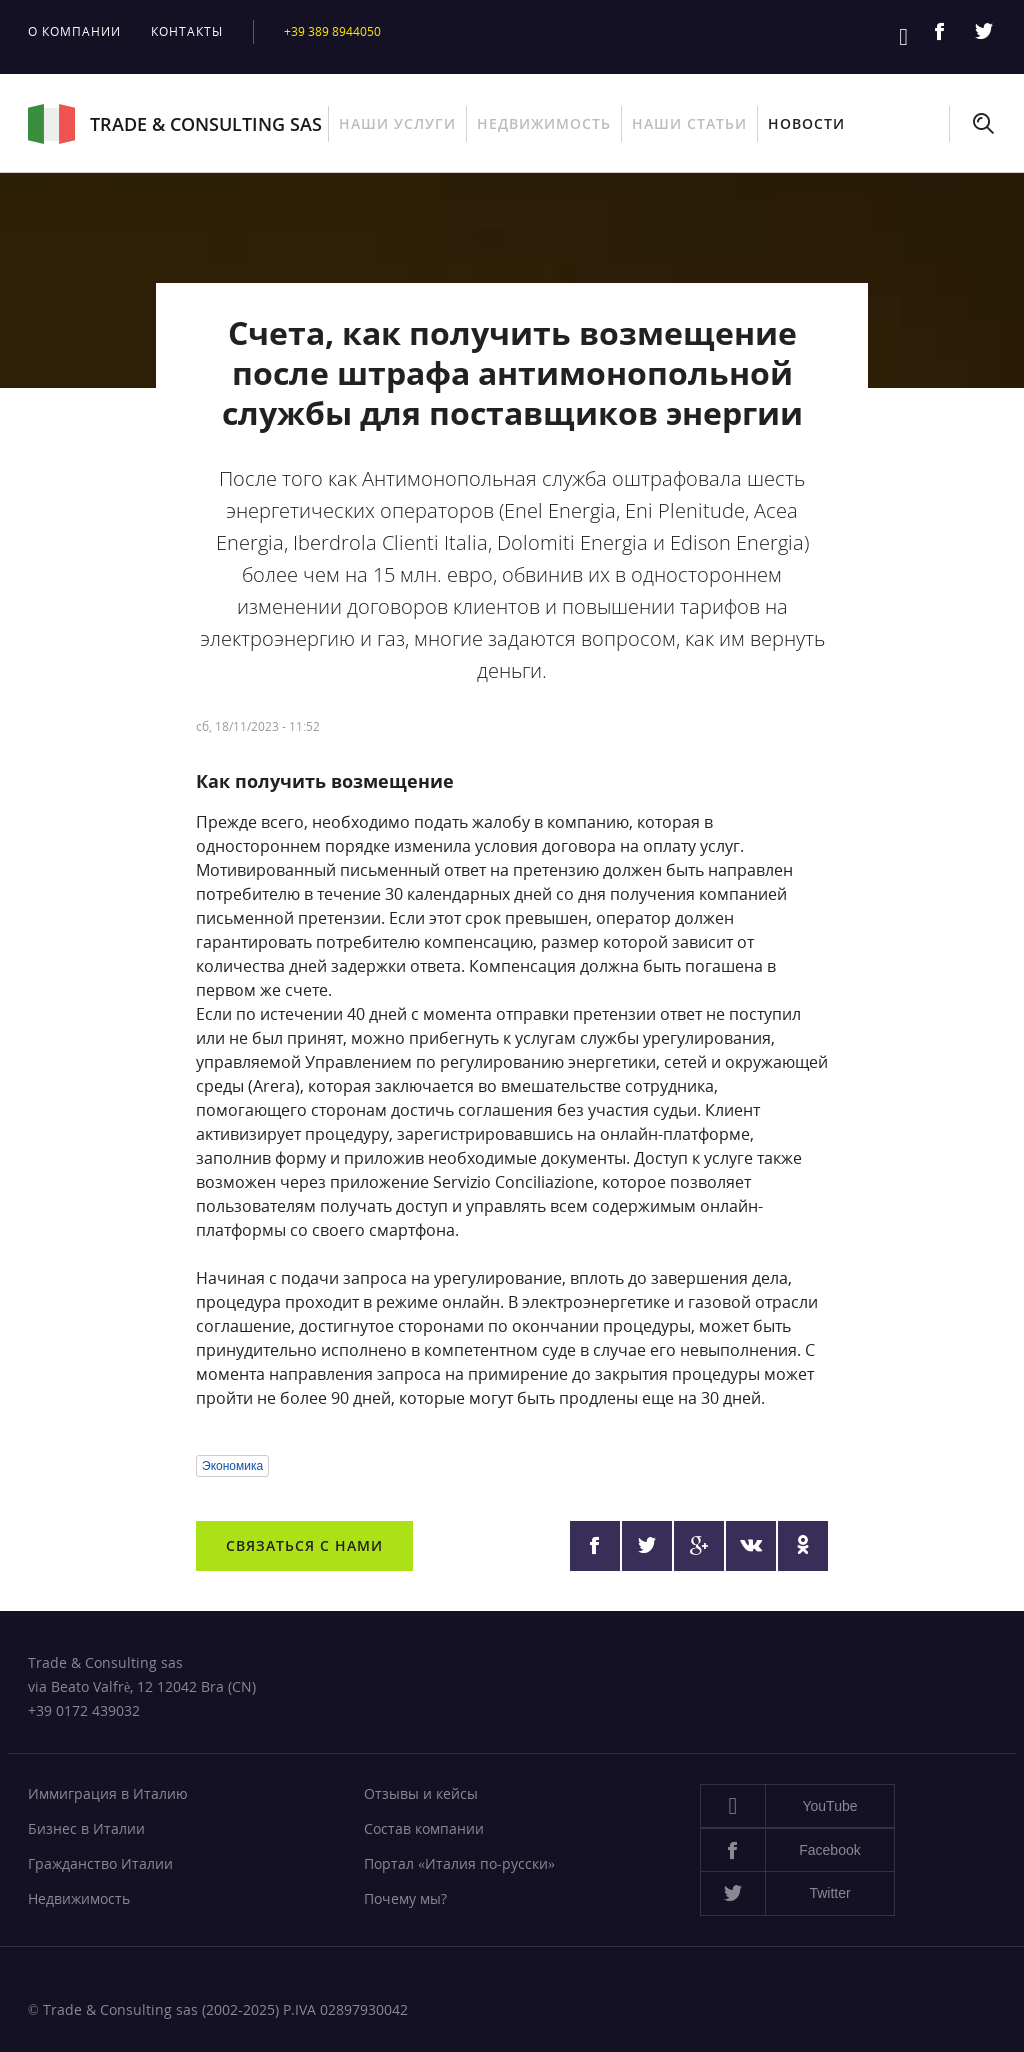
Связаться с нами (304, 1545)
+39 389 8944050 (337, 31)
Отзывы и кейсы (421, 1793)
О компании (74, 31)
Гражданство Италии (100, 1863)
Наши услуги (397, 123)
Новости (806, 123)
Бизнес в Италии (86, 1828)
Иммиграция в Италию (108, 1793)
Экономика (232, 1466)
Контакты (187, 31)
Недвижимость (544, 123)
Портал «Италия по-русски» (459, 1863)
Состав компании (424, 1828)
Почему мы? (405, 1898)
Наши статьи (689, 123)
